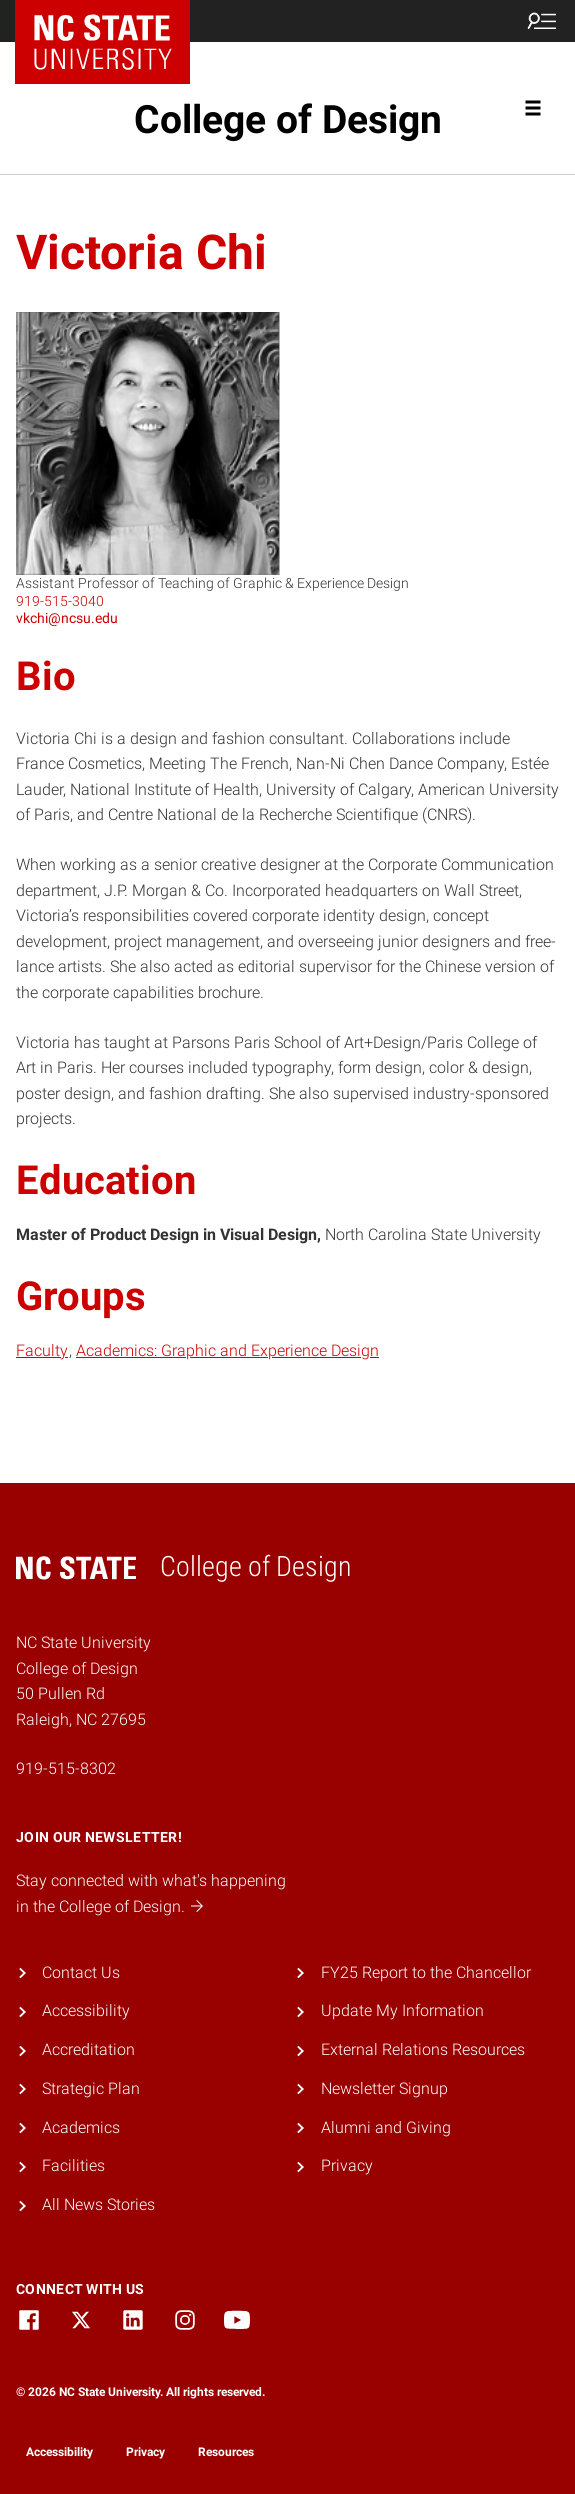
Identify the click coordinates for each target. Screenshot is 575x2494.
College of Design (288, 120)
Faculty (42, 1350)
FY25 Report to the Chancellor (426, 1972)
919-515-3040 (60, 601)
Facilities (73, 2165)
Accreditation (88, 2049)
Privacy (347, 2165)
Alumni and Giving (386, 2127)
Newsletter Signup (384, 2088)
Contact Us (81, 1972)
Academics (81, 2127)
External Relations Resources (423, 2049)
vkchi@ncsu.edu (67, 618)
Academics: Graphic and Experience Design (227, 1350)
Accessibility (86, 2010)
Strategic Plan (91, 2088)
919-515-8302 (66, 1768)
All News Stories (98, 2204)
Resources (226, 2452)
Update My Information (402, 2010)
